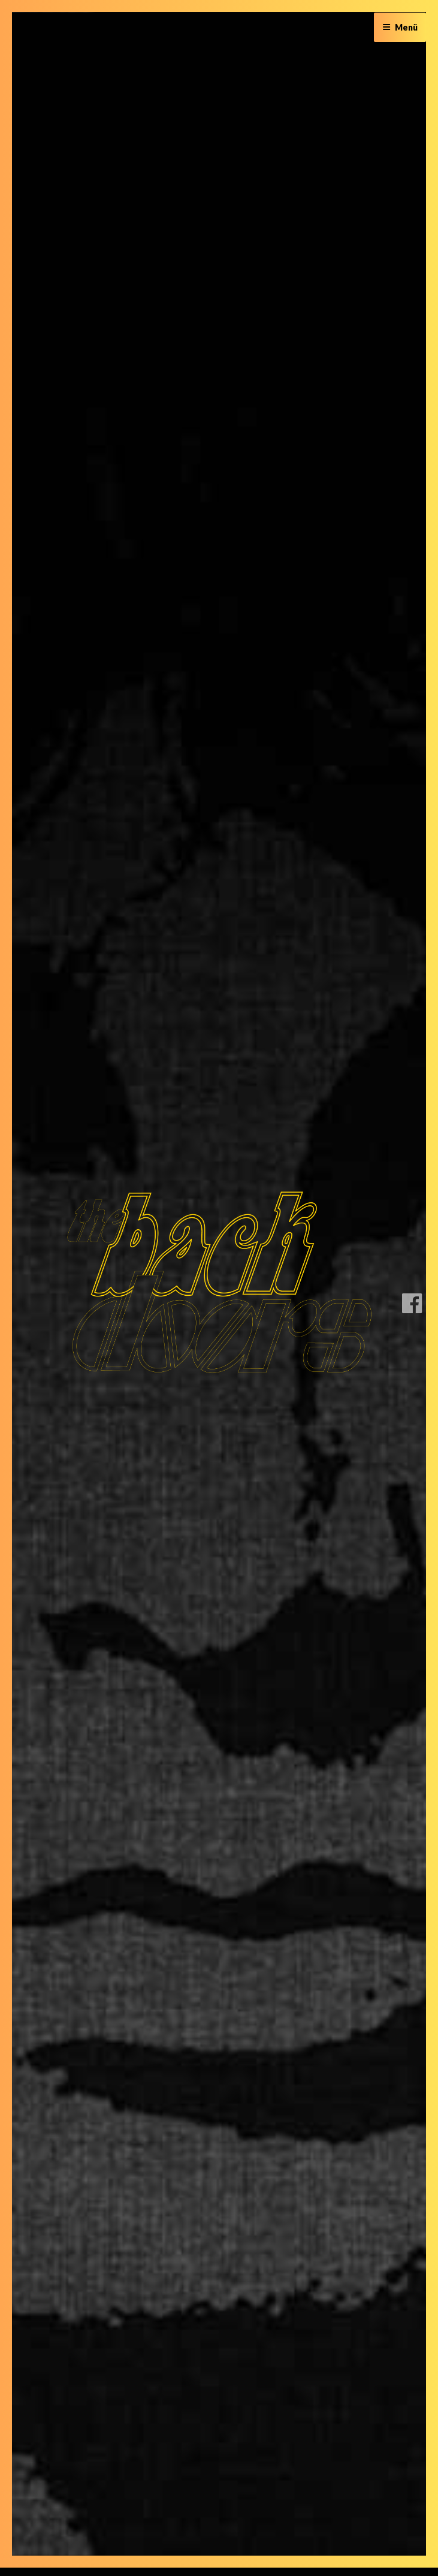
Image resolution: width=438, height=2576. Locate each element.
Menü (400, 27)
